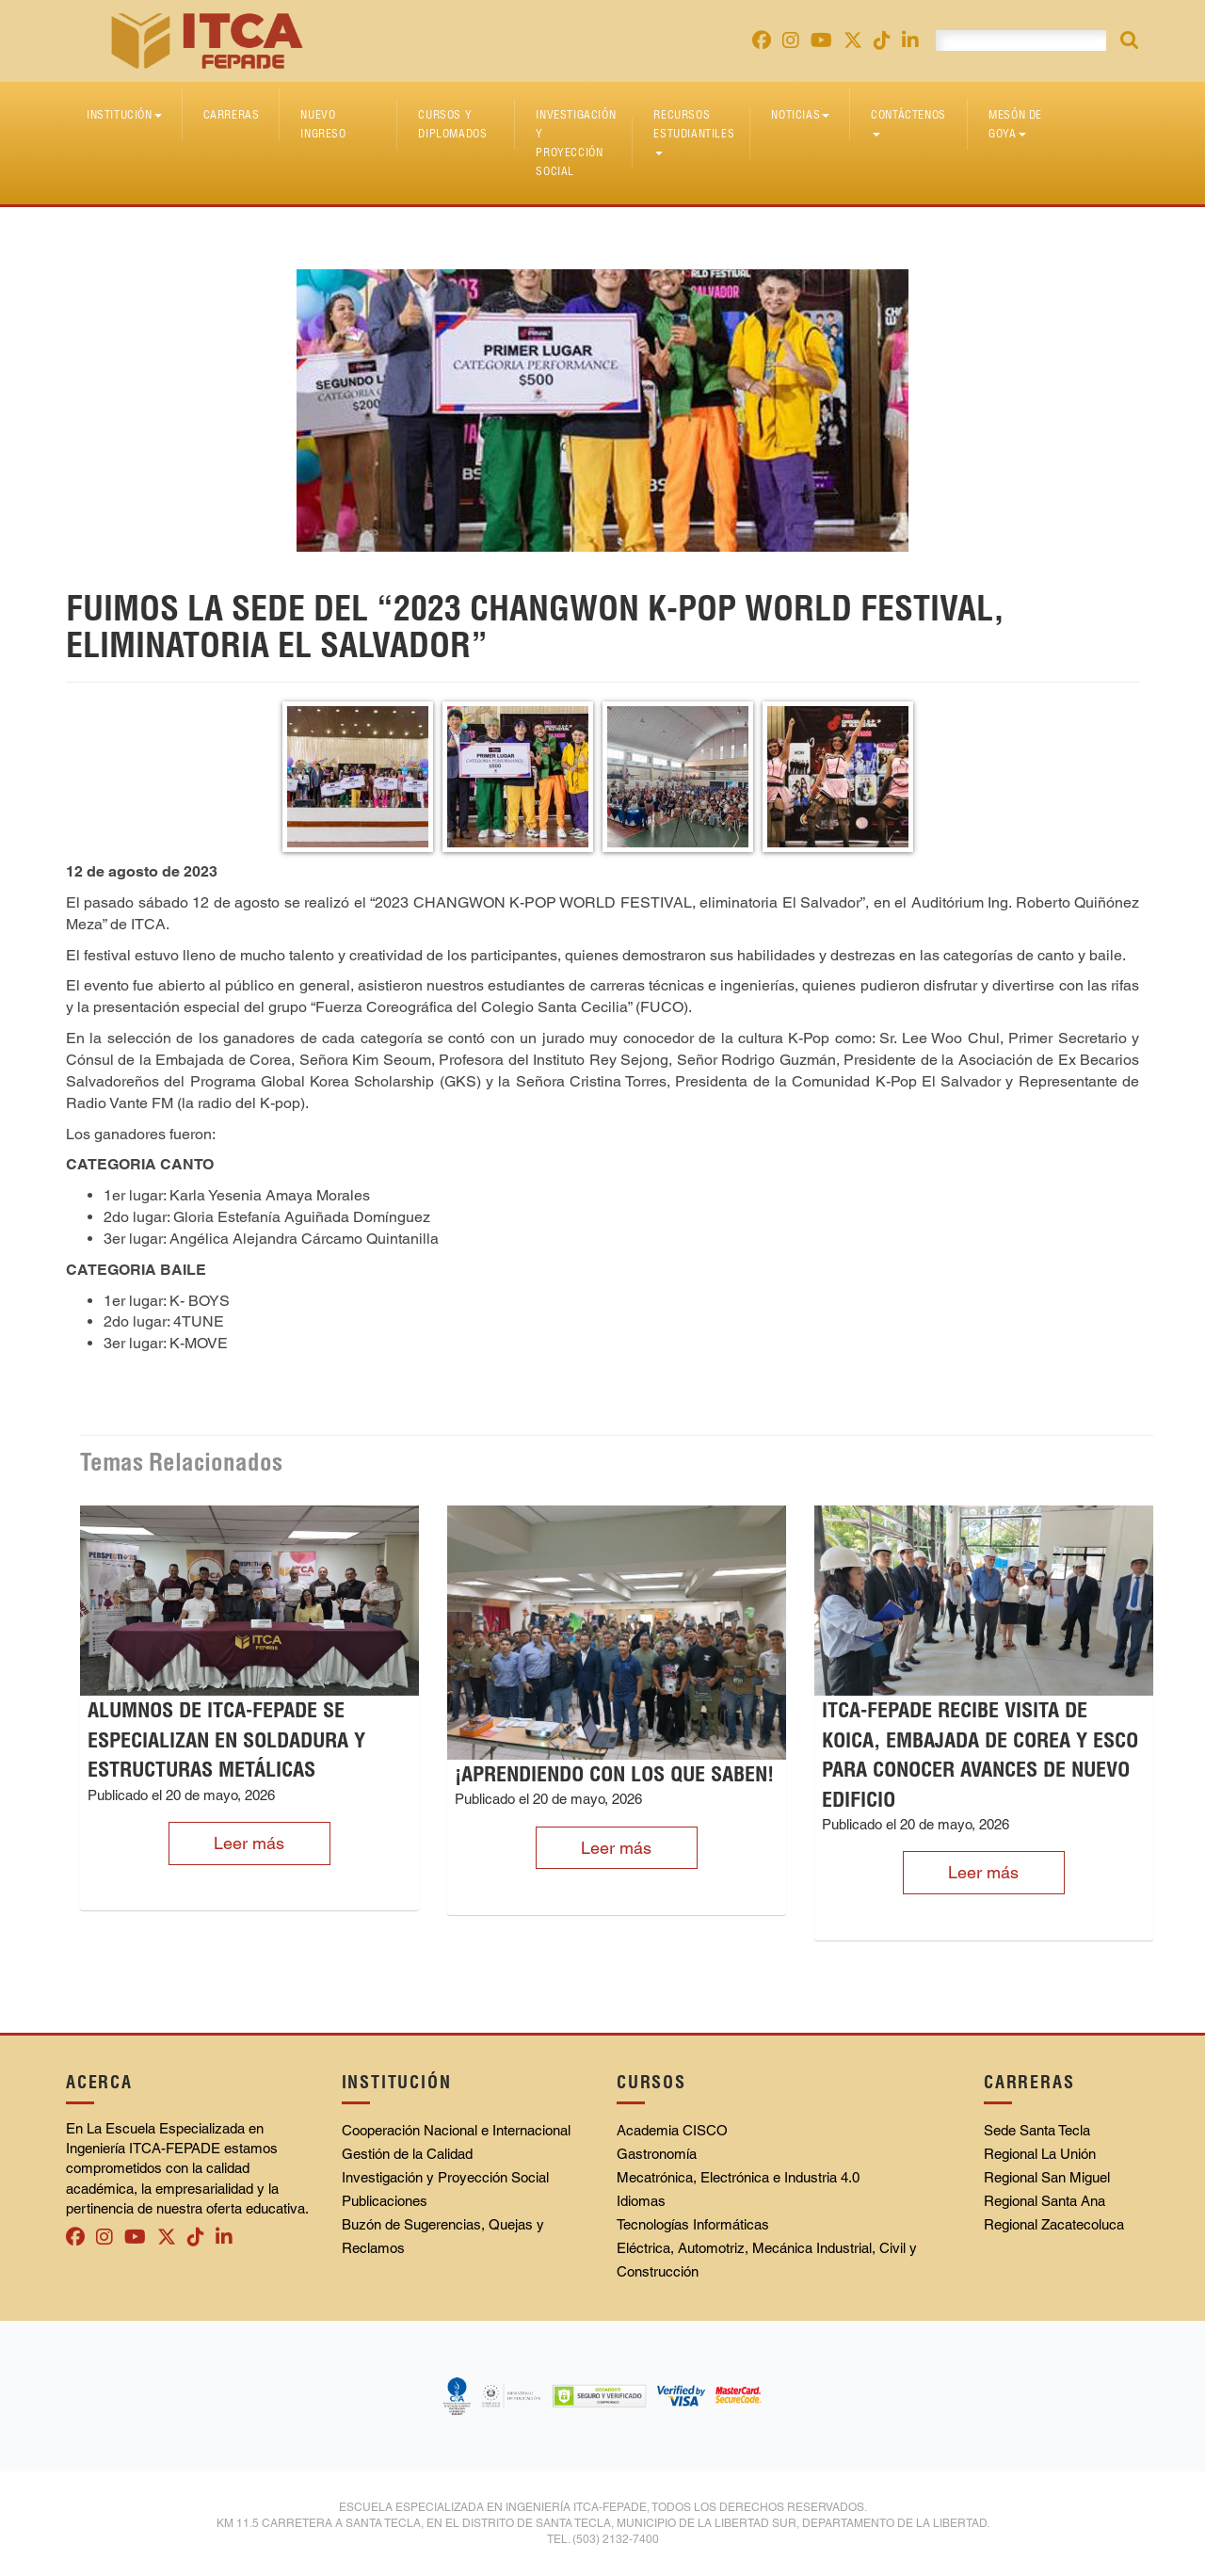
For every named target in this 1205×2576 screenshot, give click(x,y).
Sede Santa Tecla (1037, 2130)
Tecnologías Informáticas (693, 2224)
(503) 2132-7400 (615, 2539)
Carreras (231, 114)
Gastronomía (657, 2154)
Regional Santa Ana (1044, 2201)
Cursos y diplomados (452, 123)
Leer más (249, 1843)
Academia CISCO (672, 2130)
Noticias (800, 114)
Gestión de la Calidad (407, 2154)
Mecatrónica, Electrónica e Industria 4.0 (738, 2177)
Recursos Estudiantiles (693, 131)
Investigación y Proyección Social (576, 142)
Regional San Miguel (1047, 2177)
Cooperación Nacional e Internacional (456, 2130)
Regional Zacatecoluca (1054, 2224)
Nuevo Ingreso (322, 123)
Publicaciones (384, 2201)
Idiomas (641, 2201)
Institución (124, 114)
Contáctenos (908, 122)
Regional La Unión (1040, 2154)
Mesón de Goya (1015, 123)
